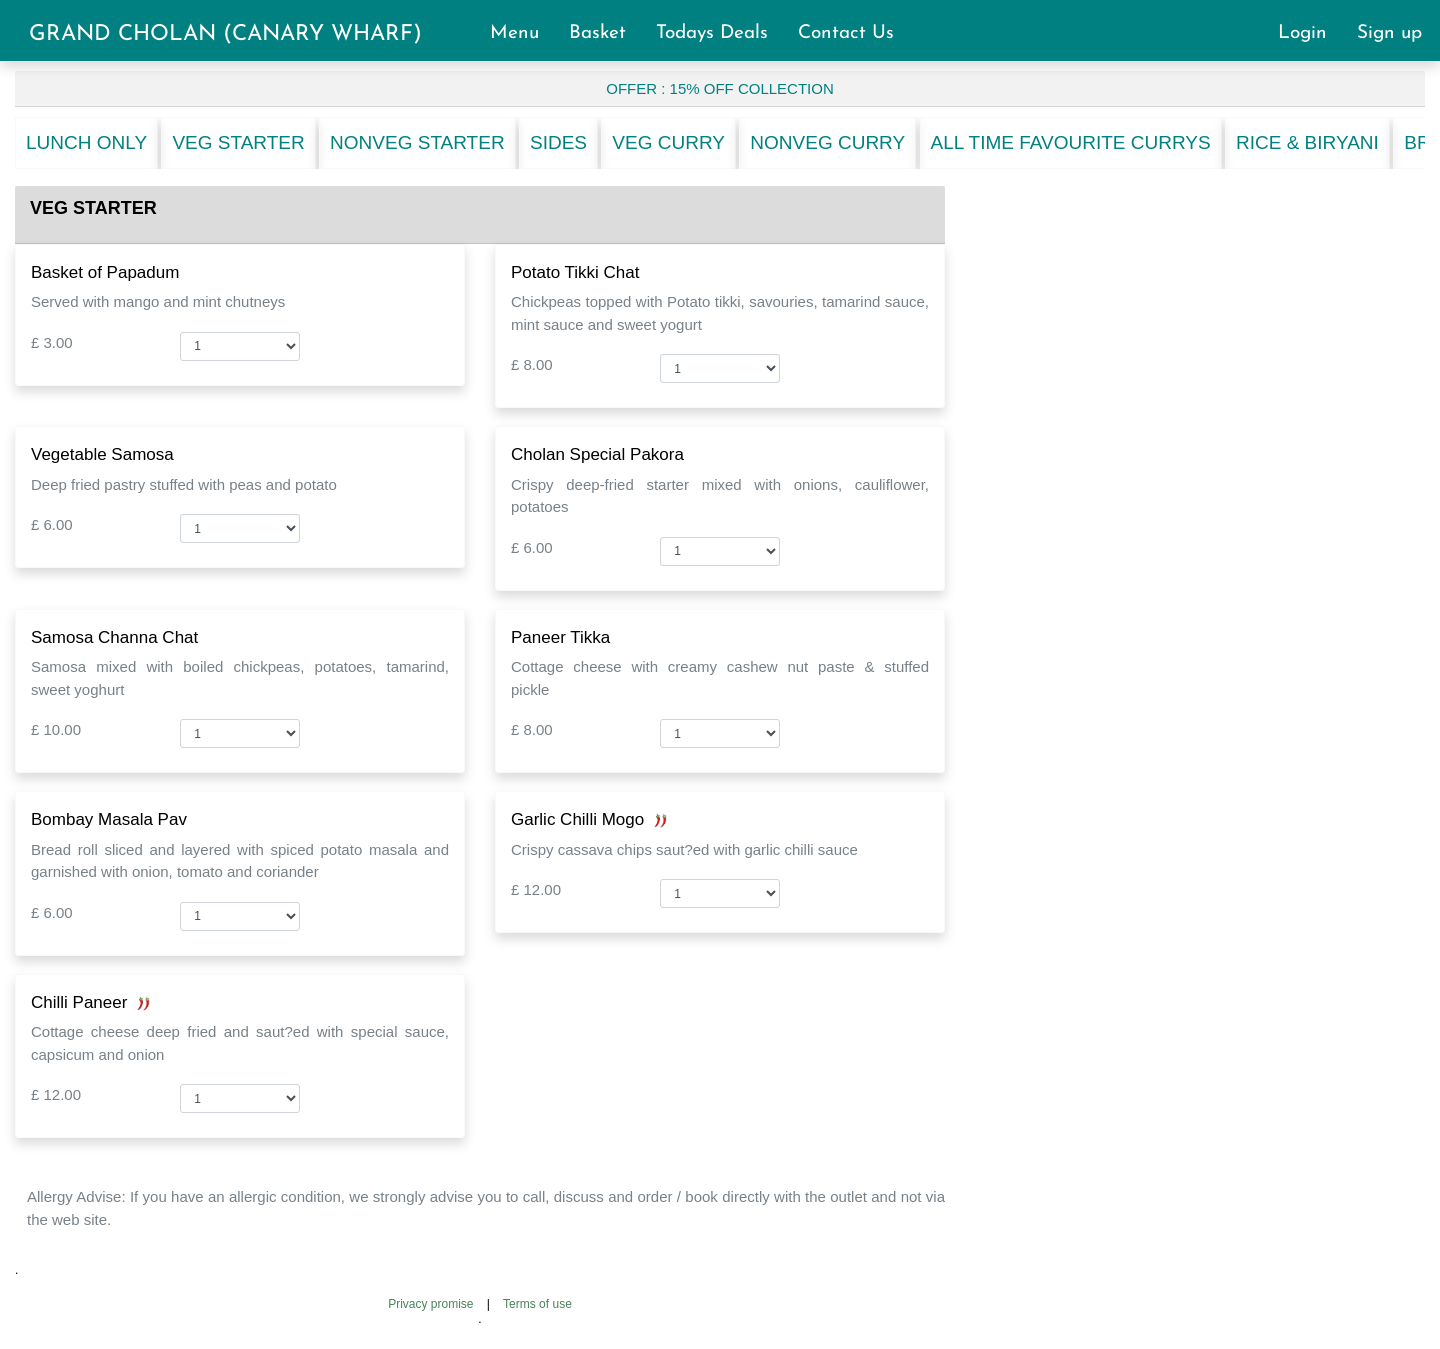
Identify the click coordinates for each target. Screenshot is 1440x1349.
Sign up (1389, 33)
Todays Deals (721, 33)
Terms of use (537, 1304)
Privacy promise (430, 1304)
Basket (606, 33)
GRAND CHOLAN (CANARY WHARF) (225, 34)
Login (1311, 33)
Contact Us (846, 33)
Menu (523, 33)
